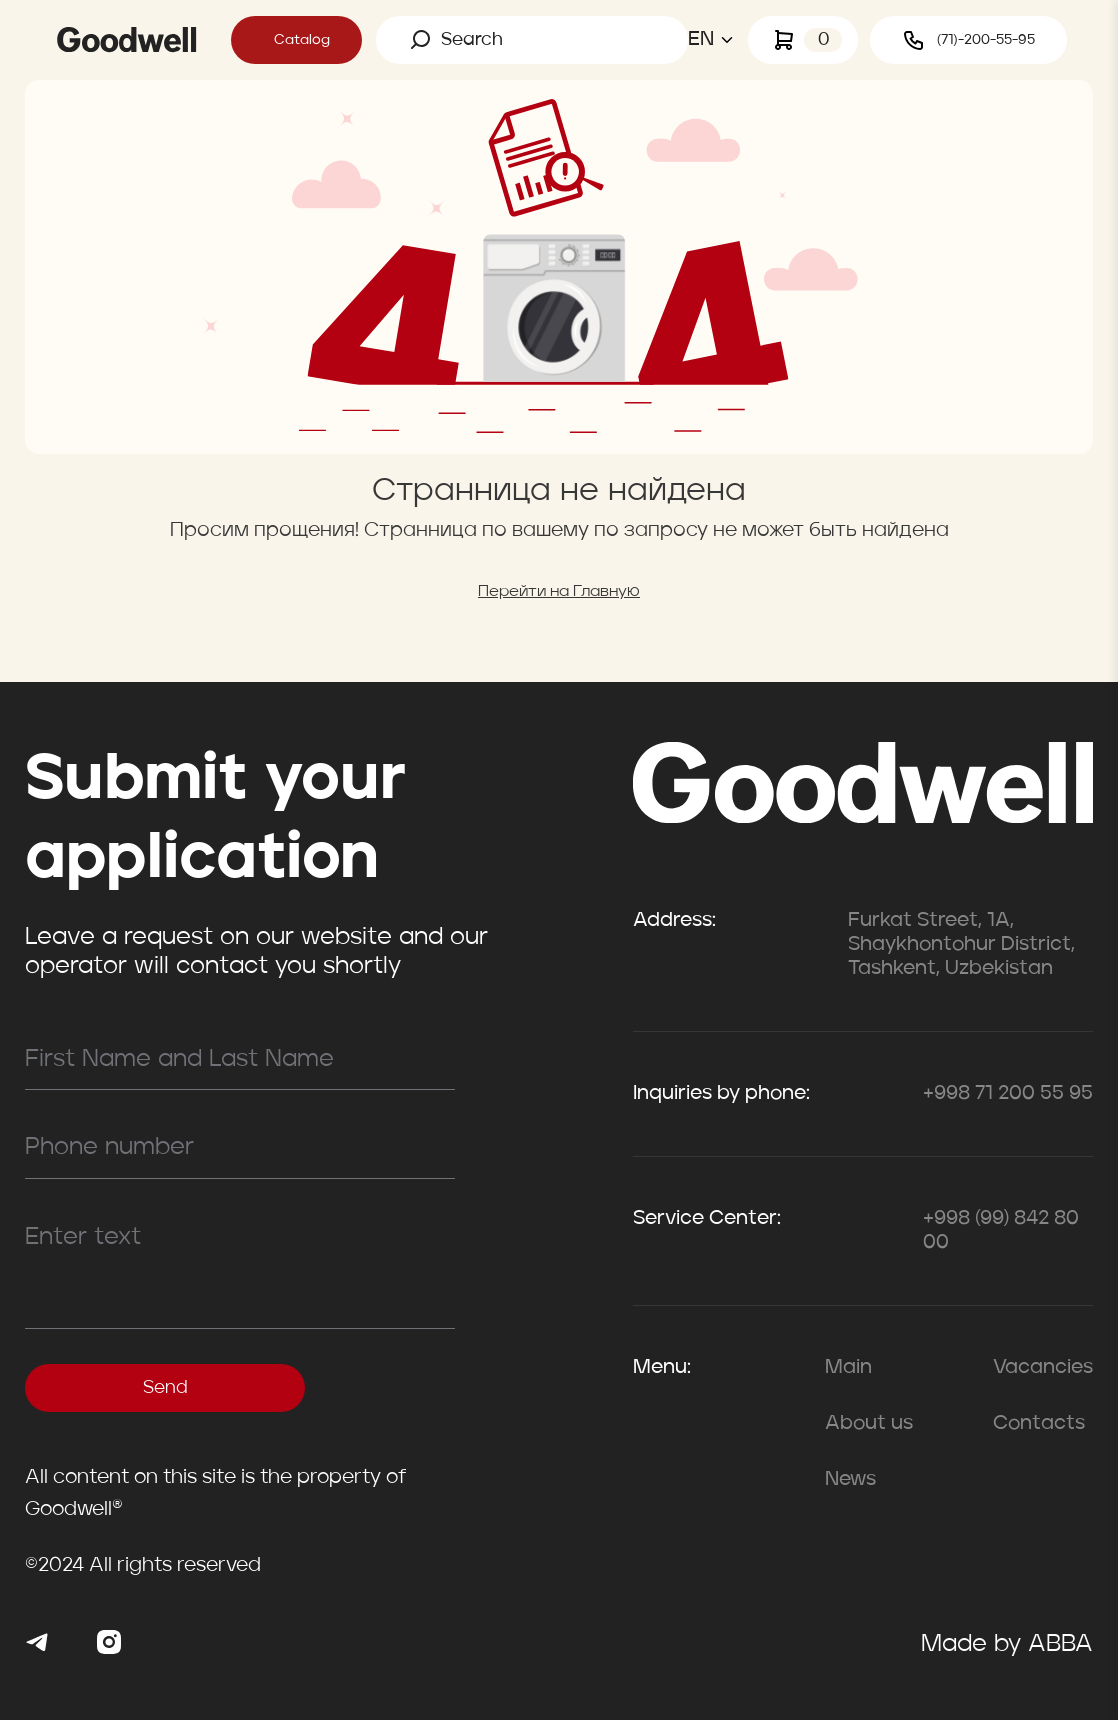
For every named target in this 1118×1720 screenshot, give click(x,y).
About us (869, 1424)
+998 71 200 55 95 (1008, 1094)
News (850, 1480)
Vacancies (1043, 1368)
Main (848, 1368)
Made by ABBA (1007, 1645)
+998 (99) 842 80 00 (1001, 1231)
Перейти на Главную (559, 592)
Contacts (1039, 1424)
